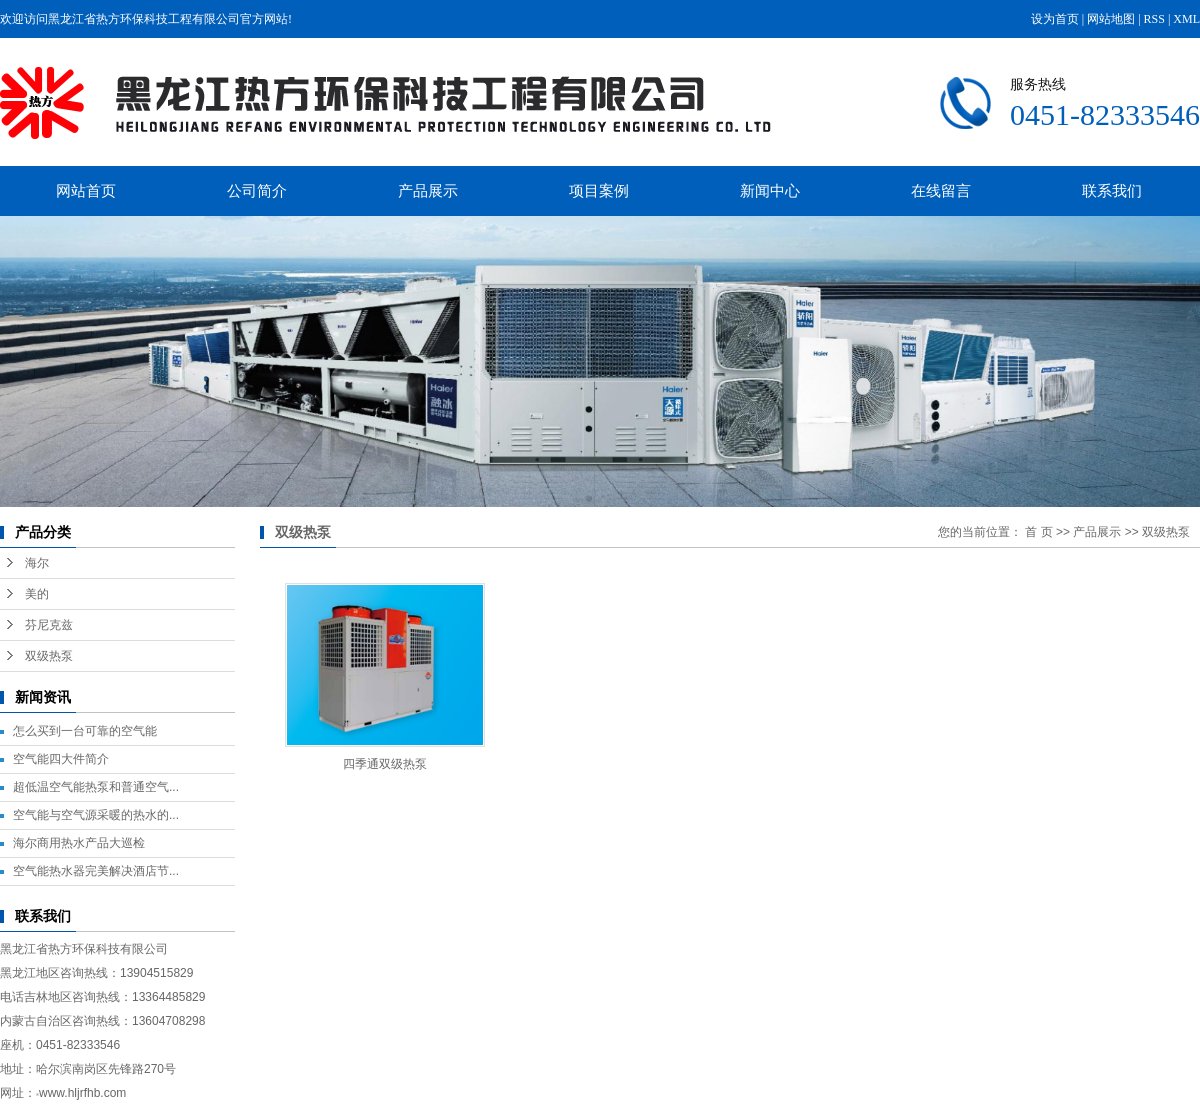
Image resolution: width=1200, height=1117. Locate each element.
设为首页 (1055, 19)
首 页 (1038, 532)
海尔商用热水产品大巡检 (79, 843)
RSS (1154, 19)
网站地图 (1111, 19)
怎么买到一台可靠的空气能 (85, 731)
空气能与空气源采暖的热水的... (96, 815)
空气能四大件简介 (61, 759)
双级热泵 (49, 656)
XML (1186, 19)
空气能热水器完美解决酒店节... (96, 871)
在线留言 (941, 190)
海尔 (37, 563)
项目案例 (599, 190)
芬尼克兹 (49, 625)
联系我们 (1112, 190)
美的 (37, 594)
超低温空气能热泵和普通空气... (96, 787)
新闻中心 (770, 190)
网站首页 (86, 190)
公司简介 (257, 190)
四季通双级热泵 (385, 764)
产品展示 (428, 190)
